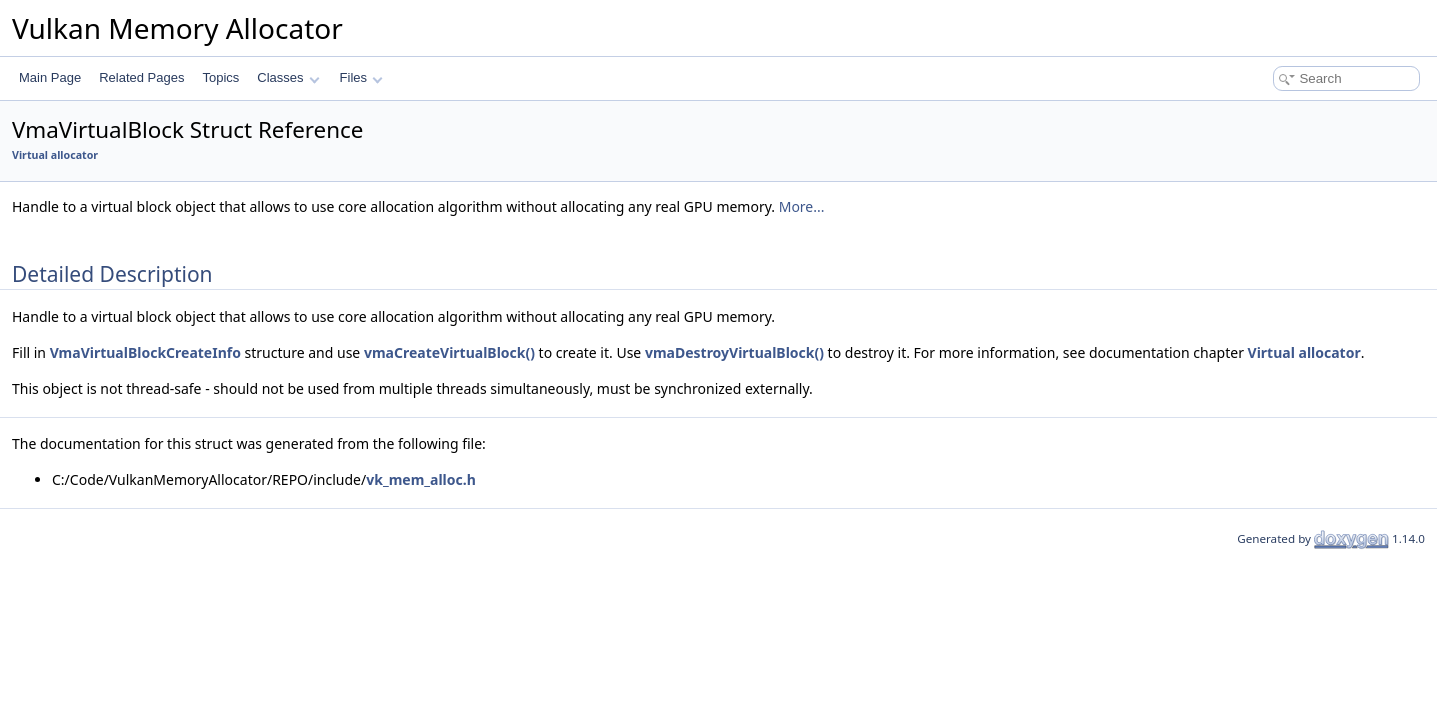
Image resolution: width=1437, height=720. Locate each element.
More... (802, 206)
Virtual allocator (55, 155)
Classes (288, 77)
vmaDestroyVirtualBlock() (734, 352)
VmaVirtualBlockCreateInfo (145, 352)
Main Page (50, 77)
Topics (220, 77)
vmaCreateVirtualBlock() (449, 352)
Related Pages (141, 77)
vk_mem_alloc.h (421, 479)
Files (361, 77)
